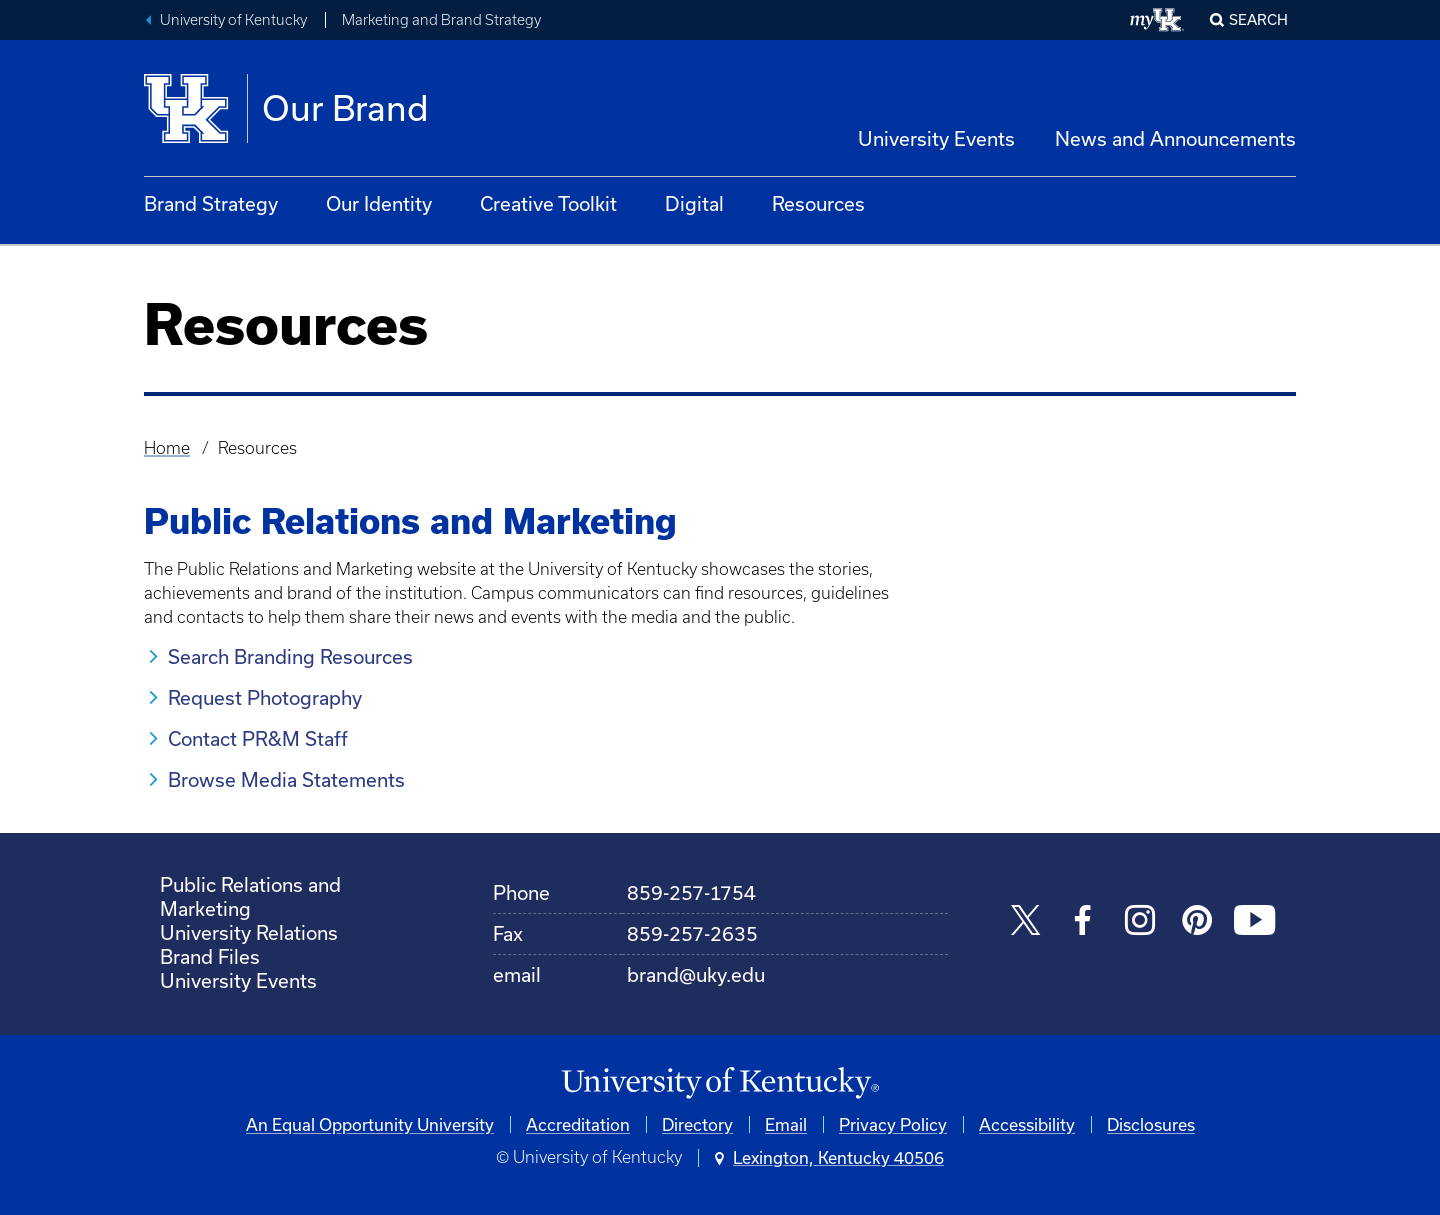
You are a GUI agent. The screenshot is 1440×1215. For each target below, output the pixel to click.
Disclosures (1151, 1124)
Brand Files (210, 956)
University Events (936, 138)
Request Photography (265, 697)
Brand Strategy (211, 203)
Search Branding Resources (290, 656)
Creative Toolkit (548, 203)
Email (786, 1124)
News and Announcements (1175, 138)
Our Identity (379, 203)
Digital (694, 203)
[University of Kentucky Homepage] (720, 1083)
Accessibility (1027, 1124)
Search (1258, 19)
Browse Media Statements (286, 779)
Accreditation (578, 1124)
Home (167, 448)
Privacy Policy (893, 1124)
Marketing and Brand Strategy (441, 20)
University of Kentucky (233, 20)
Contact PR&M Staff (258, 738)
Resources (818, 203)
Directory (697, 1124)
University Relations (249, 932)
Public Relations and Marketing (250, 896)
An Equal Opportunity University (370, 1124)
